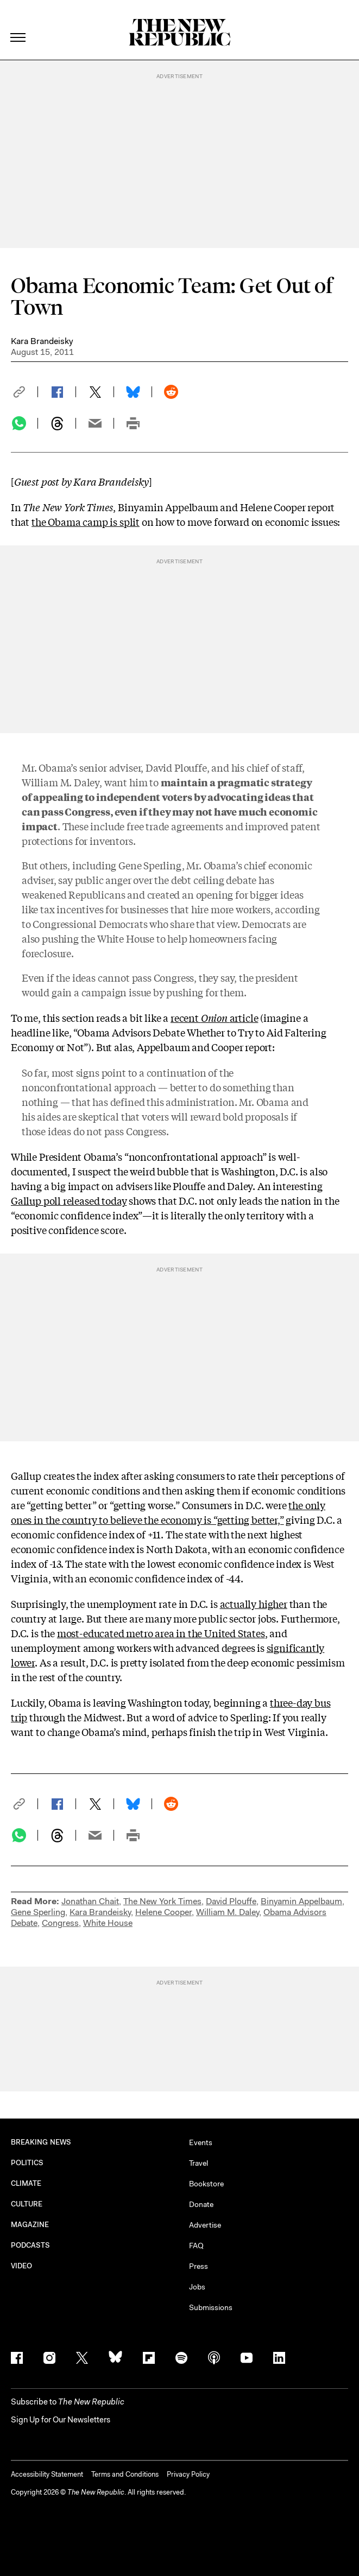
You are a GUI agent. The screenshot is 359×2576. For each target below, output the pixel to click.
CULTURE (27, 2204)
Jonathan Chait (90, 1901)
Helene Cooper (163, 1912)
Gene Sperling (38, 1912)
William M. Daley (227, 1912)
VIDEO (21, 2265)
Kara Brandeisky (42, 341)
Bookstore (206, 2184)
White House (108, 1923)
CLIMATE (26, 2183)
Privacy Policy (188, 2474)
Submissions (210, 2307)
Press (198, 2266)
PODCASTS (31, 2245)
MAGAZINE (30, 2224)
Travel (198, 2163)
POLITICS (27, 2162)
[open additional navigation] (18, 24)
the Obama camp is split (86, 521)
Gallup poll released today (69, 1200)
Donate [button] (201, 2204)
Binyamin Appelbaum (301, 1901)
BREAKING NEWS (41, 2142)
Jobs (197, 2287)
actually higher (253, 1604)
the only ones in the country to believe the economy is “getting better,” (168, 1512)
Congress (60, 1923)
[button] (24, 392)
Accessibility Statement (47, 2474)
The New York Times (162, 1901)
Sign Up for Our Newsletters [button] (60, 2419)
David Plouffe (231, 1901)
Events (200, 2142)
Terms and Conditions (125, 2474)
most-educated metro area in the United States (161, 1633)
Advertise (205, 2225)
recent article (214, 1017)
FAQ (196, 2245)
